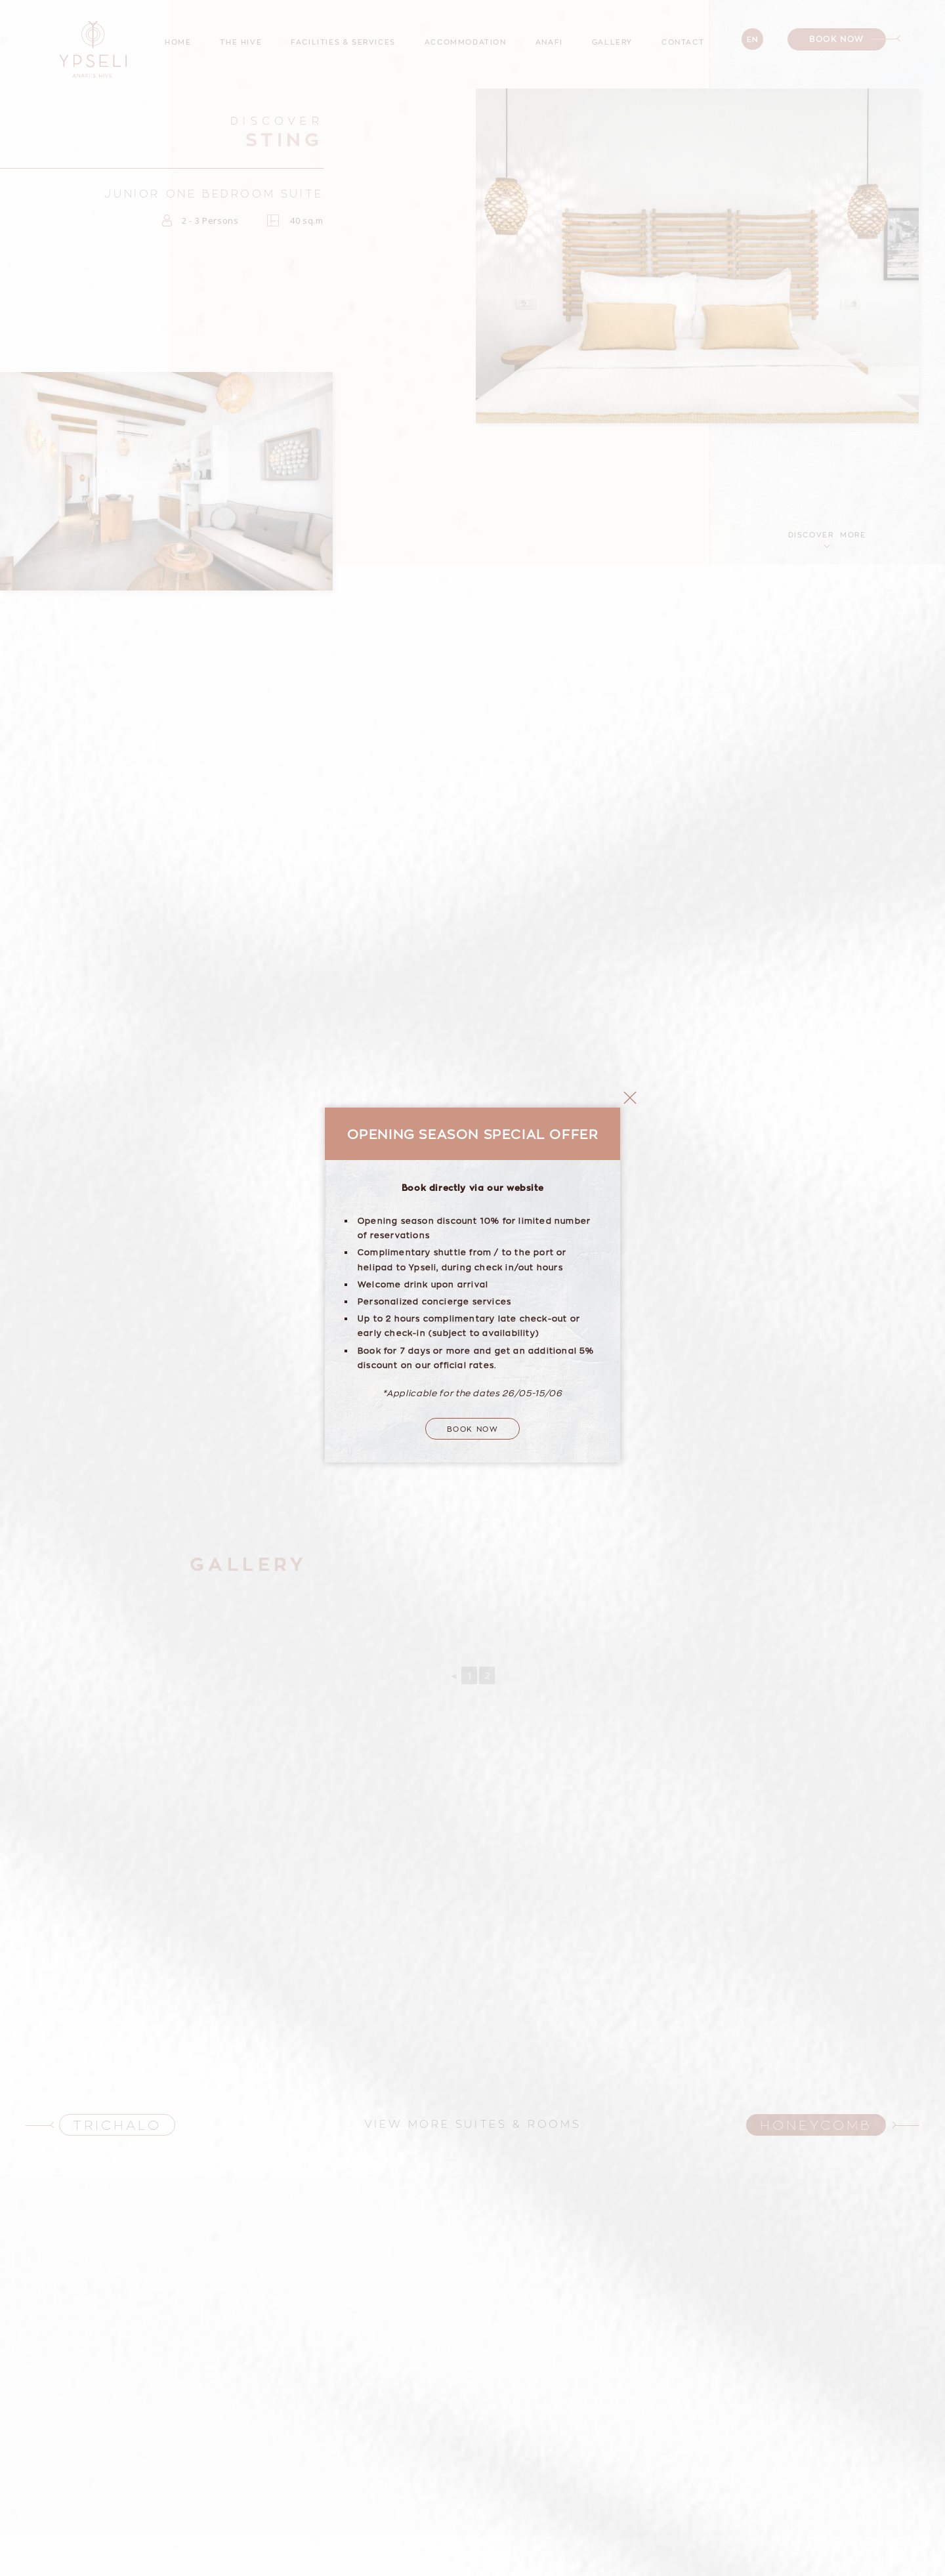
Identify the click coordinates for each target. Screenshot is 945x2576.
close (630, 1046)
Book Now (473, 1377)
